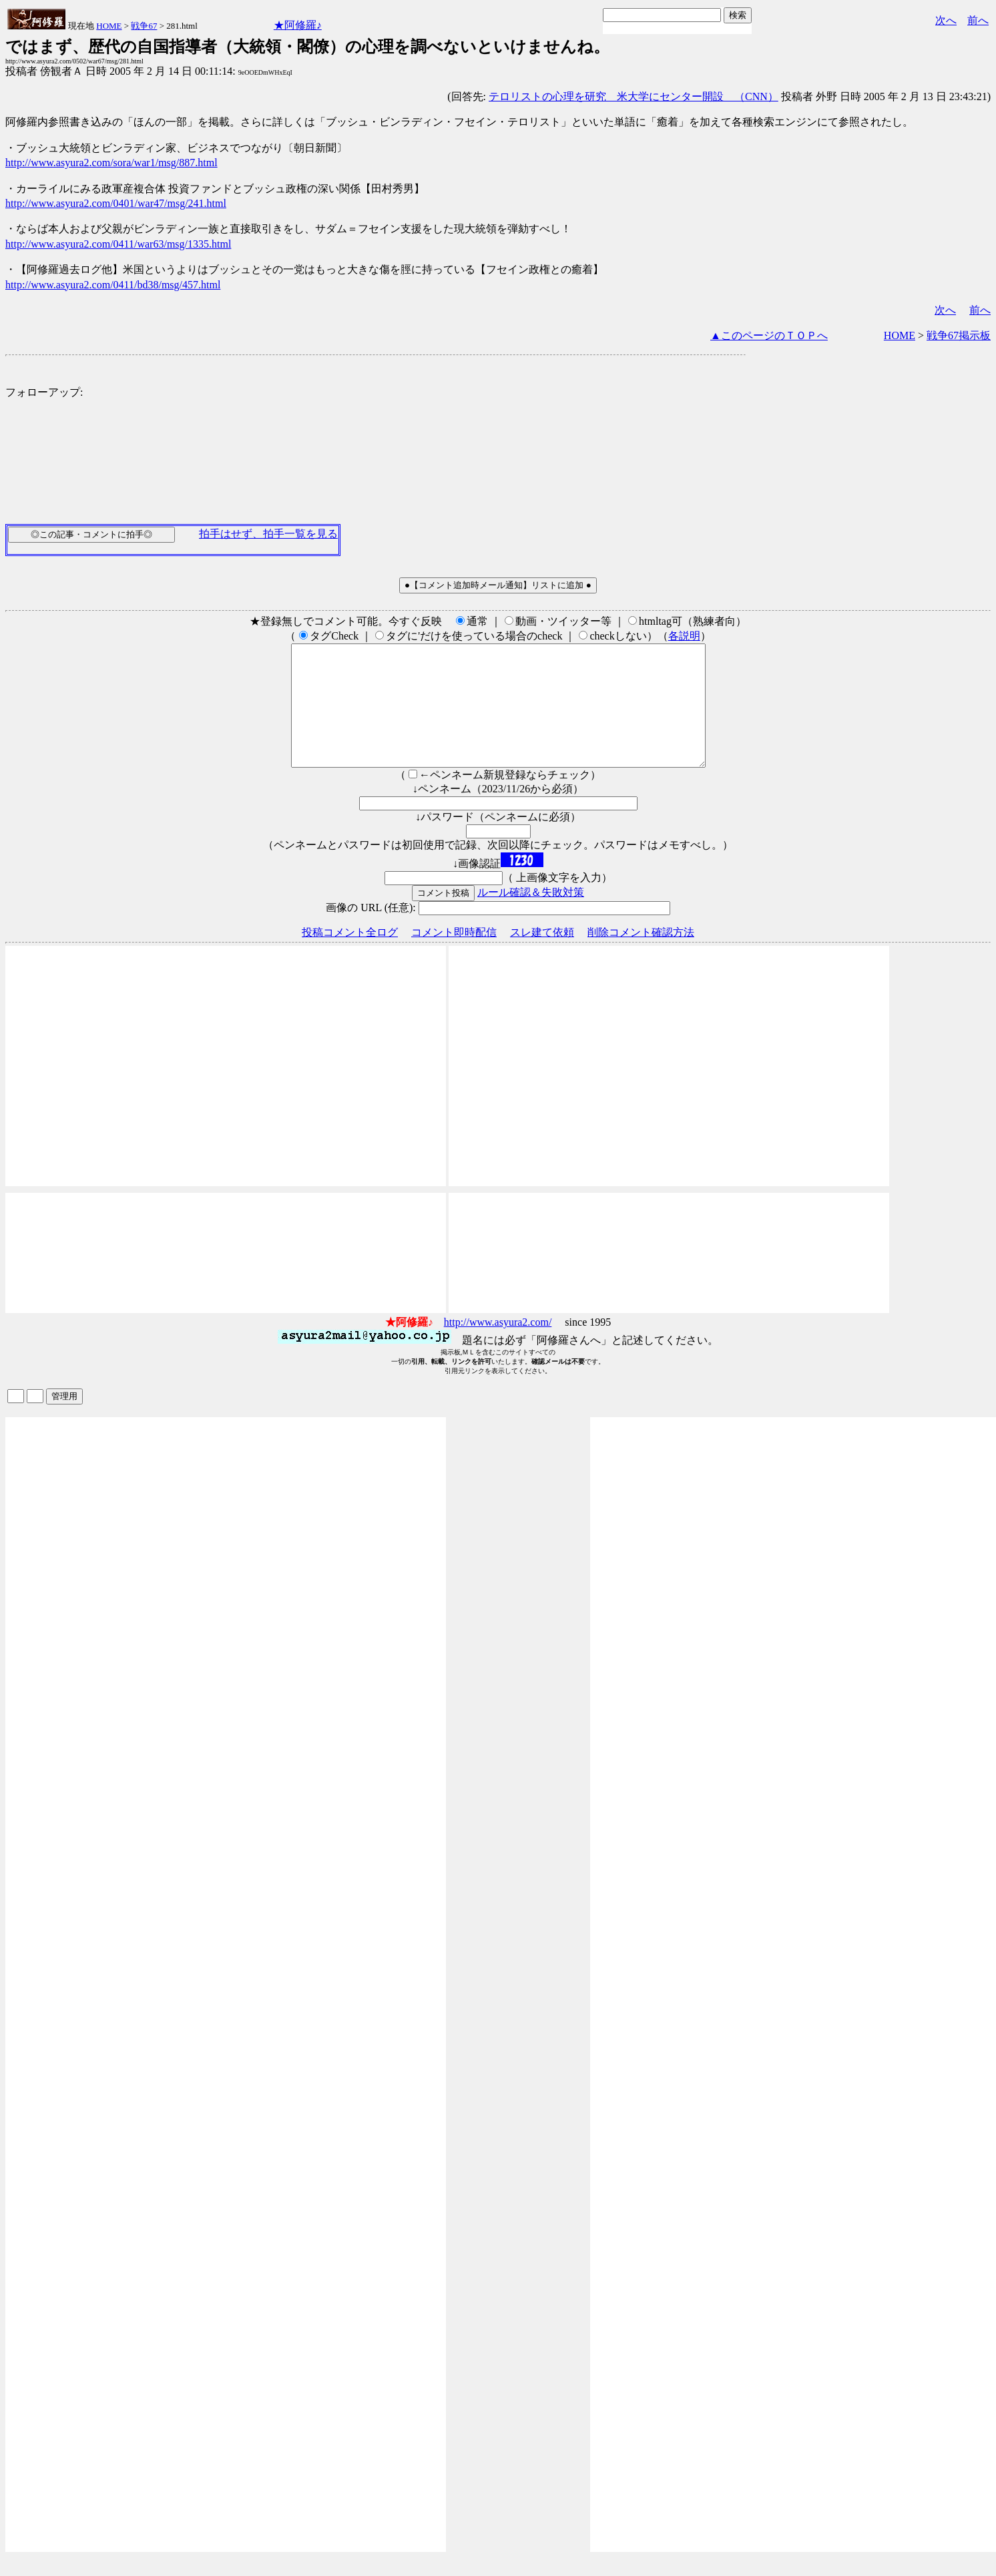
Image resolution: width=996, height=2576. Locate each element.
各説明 (684, 635)
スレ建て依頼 (542, 956)
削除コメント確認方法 (640, 956)
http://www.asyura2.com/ (498, 1346)
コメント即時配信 (454, 956)
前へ (978, 20)
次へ (946, 20)
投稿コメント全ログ (350, 956)
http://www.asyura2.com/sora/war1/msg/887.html (111, 162)
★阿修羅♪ (298, 25)
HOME (108, 26)
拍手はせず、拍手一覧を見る (268, 533)
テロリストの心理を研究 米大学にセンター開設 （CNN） (633, 96)
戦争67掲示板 (959, 335)
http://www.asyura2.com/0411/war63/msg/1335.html (118, 244)
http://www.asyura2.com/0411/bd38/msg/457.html (112, 284)
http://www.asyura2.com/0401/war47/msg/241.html (115, 203)
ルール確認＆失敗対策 (530, 916)
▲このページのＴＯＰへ (769, 335)
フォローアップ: (44, 392)
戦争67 (144, 26)
